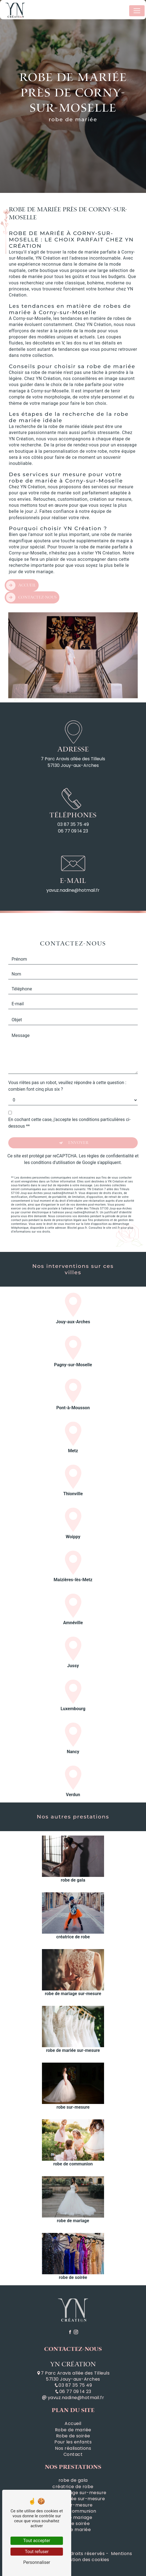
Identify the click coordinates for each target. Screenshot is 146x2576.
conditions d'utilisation (53, 1136)
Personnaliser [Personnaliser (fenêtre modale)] (36, 2562)
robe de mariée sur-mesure (73, 2499)
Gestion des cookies (85, 2559)
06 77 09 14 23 (73, 831)
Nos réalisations (73, 2448)
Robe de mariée (73, 2430)
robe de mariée (73, 2530)
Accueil (21, 559)
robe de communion (73, 2511)
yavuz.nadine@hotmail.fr (73, 2398)
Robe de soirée (73, 2436)
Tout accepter (36, 2540)
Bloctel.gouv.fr (77, 1202)
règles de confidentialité (110, 1130)
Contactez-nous (31, 571)
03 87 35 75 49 (73, 824)
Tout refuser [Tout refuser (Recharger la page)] (37, 2551)
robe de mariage (73, 2518)
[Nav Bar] (137, 10)
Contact (73, 2454)
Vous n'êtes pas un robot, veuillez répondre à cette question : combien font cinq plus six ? (67, 1060)
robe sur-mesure (73, 2505)
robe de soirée (73, 2524)
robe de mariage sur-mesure (73, 2493)
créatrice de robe (73, 2487)
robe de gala (73, 2480)
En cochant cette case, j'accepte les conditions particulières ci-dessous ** (69, 1097)
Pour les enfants (73, 2442)
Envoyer (78, 1117)
